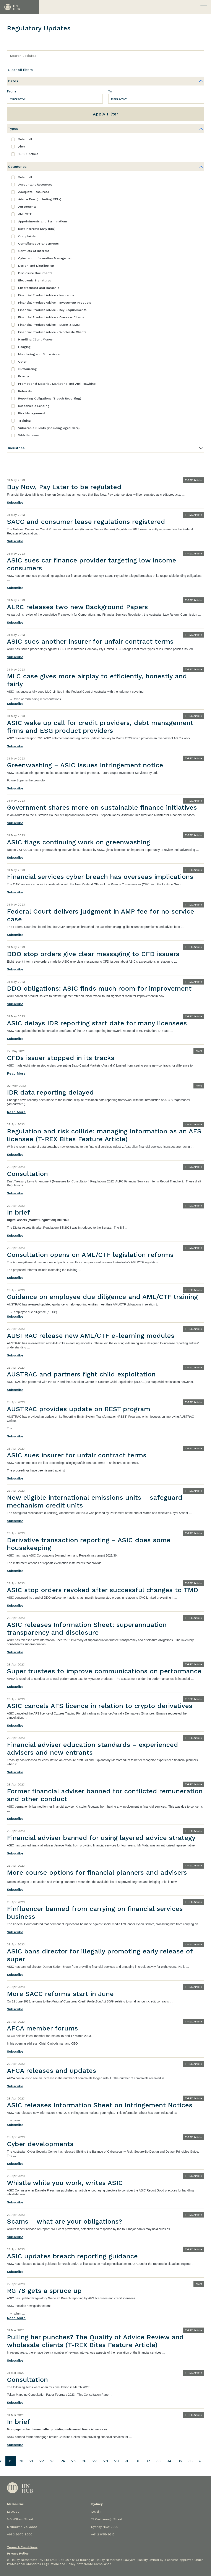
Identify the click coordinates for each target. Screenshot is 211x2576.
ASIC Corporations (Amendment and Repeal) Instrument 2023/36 (73, 1555)
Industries (16, 448)
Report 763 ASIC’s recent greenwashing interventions (43, 850)
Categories (17, 166)
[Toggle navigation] (203, 7)
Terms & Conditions (22, 2547)
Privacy (23, 376)
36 (190, 2461)
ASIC (10, 575)
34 (169, 2461)
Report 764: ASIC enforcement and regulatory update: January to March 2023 (79, 738)
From (11, 91)
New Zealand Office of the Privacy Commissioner (108, 884)
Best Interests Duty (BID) (36, 228)
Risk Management (31, 413)
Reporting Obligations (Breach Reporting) (49, 398)
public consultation (70, 1262)
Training (24, 420)
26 (84, 2461)
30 (127, 2461)
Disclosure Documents (35, 273)
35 (180, 2461)
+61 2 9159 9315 (102, 2534)
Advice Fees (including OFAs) (39, 199)
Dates (13, 81)
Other (22, 361)
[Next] (200, 2461)
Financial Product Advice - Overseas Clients (51, 317)
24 (63, 2461)
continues (22, 2078)
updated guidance (45, 2263)
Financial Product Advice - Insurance (46, 295)
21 (31, 2461)
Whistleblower (29, 435)
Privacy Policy (18, 2553)
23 (52, 2461)
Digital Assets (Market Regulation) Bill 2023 (42, 1227)
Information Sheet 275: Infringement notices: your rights (76, 2112)
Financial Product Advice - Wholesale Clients (52, 332)
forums (50, 2036)
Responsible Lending (33, 406)
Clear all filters (20, 70)
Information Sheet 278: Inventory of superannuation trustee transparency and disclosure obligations (106, 1640)
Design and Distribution (36, 265)
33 (158, 2461)
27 (95, 2461)
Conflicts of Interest (33, 251)
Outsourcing (27, 369)
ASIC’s (11, 2229)
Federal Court (22, 927)
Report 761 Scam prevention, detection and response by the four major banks (93, 2229)
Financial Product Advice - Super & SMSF (49, 324)
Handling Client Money (35, 339)
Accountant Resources (35, 184)
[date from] (55, 99)
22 (41, 2461)
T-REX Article (28, 154)
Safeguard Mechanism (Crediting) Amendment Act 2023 (50, 1513)
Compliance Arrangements (38, 243)
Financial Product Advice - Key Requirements (52, 310)
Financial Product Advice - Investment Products (54, 302)
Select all (25, 139)
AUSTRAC (14, 1304)
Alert (21, 146)
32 (148, 2461)
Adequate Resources (33, 192)
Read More (16, 1073)
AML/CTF (25, 214)
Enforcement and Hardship (38, 287)
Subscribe (15, 502)
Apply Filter (105, 114)
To (110, 91)
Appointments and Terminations (43, 221)
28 (105, 2461)
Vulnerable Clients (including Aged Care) (49, 428)
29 (116, 2461)
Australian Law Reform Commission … (175, 614)
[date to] (156, 99)
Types (13, 129)
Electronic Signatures (34, 280)
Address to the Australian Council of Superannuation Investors (56, 815)
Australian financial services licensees (150, 1146)
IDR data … (165, 1030)
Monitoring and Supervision (39, 354)
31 (137, 2461)
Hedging (24, 347)
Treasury (13, 1760)
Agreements (27, 206)
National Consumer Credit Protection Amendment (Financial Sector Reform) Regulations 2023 (76, 529)
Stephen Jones (55, 494)
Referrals (25, 391)
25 (73, 2461)
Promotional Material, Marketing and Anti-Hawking (57, 383)
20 (21, 2461)
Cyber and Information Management (46, 258)
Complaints (27, 236)
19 (11, 2461)
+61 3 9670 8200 (19, 2534)
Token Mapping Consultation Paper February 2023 (41, 2394)
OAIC (16, 884)
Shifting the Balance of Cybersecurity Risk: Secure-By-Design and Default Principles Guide (137, 2151)
